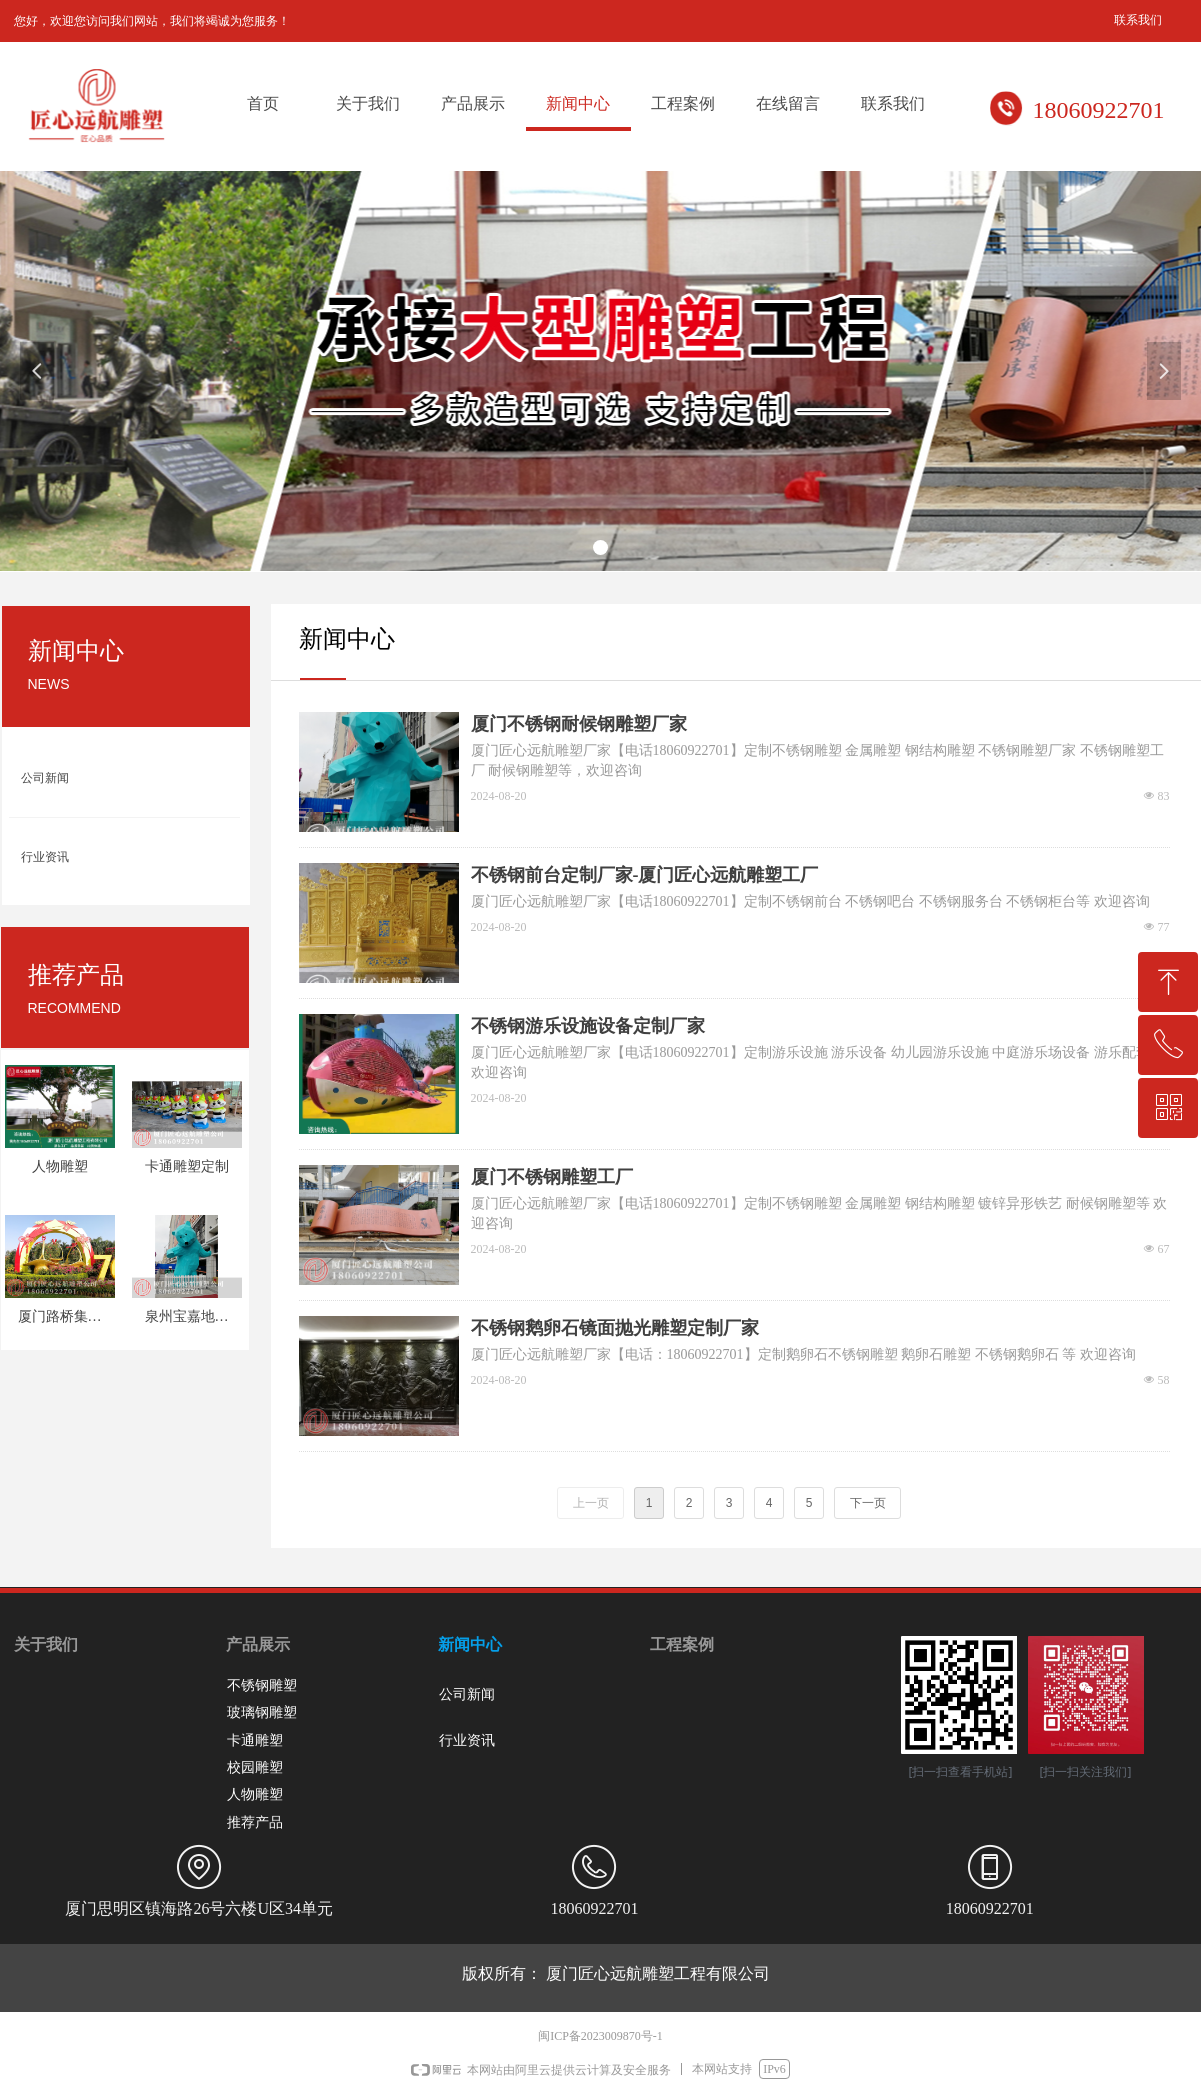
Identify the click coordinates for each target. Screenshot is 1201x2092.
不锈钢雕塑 (262, 1685)
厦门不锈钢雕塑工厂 (552, 1177)
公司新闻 (45, 778)
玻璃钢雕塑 (262, 1712)
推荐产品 (255, 1822)
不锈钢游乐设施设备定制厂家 (588, 1026)
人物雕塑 (255, 1794)
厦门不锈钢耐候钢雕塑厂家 (579, 724)
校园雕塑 (255, 1767)
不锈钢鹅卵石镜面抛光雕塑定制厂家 (615, 1328)
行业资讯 (45, 857)
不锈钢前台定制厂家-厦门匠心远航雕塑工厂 (645, 875)
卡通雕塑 (255, 1740)
